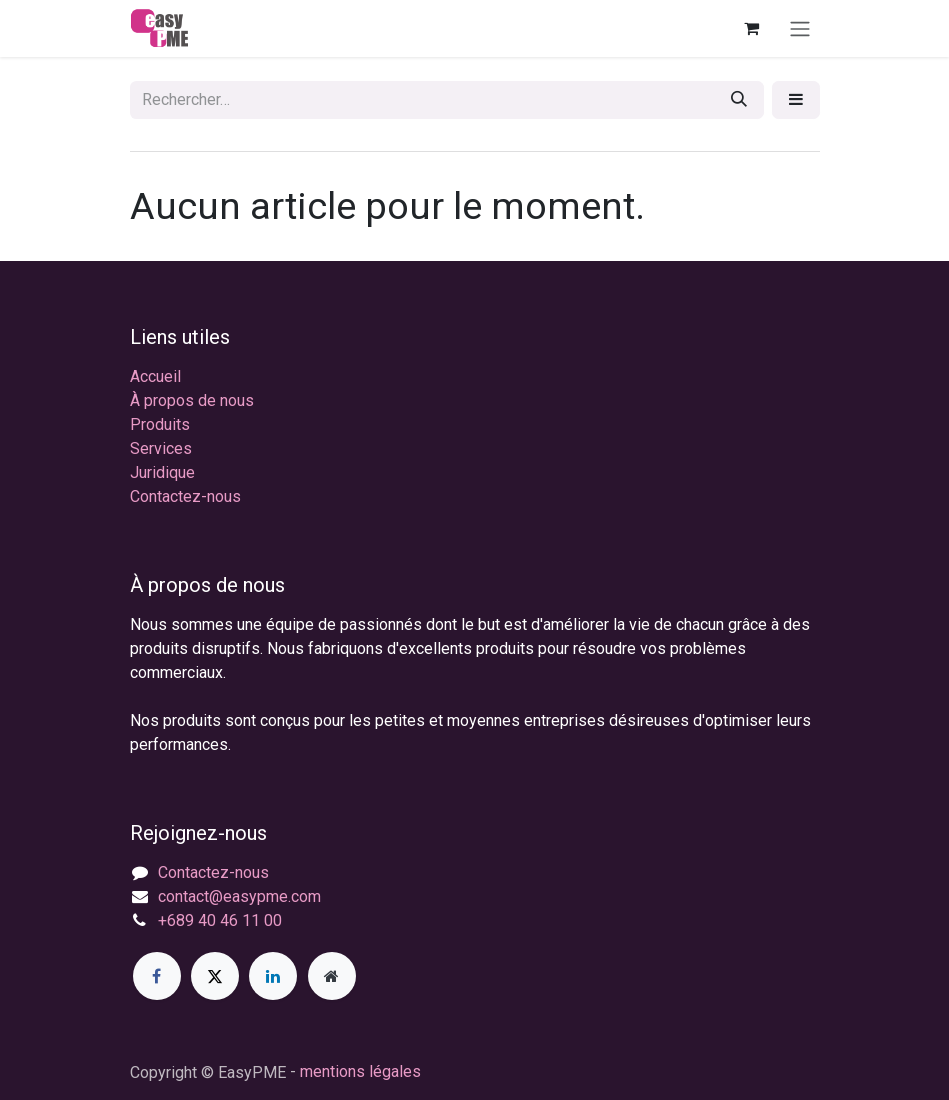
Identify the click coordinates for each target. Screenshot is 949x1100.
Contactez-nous (185, 496)
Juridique (162, 472)
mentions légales (360, 1071)
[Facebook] (157, 976)
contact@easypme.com (239, 896)
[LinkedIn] (273, 976)
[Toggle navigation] (800, 28)
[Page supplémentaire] (332, 976)
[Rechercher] (739, 100)
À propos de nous (192, 400)
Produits (160, 424)
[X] (215, 976)
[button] (796, 100)
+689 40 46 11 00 (220, 920)
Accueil (155, 376)
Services (161, 448)
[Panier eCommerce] (752, 28)
